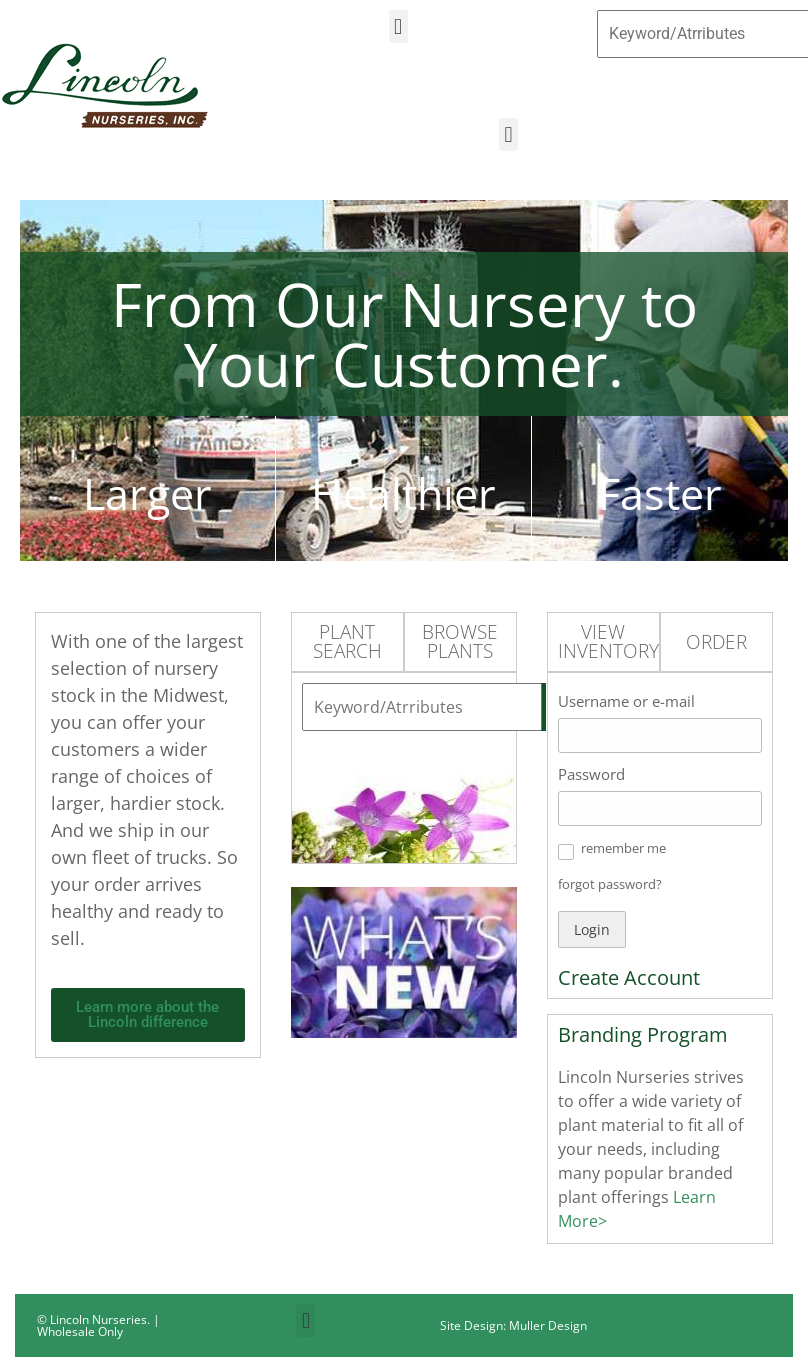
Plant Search (347, 641)
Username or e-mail (626, 701)
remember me (623, 848)
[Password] (660, 808)
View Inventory (608, 641)
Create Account (629, 977)
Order (716, 642)
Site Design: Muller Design (513, 1325)
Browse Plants (460, 641)
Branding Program (643, 1034)
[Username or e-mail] (660, 735)
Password (591, 774)
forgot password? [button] (610, 884)
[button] (398, 26)
